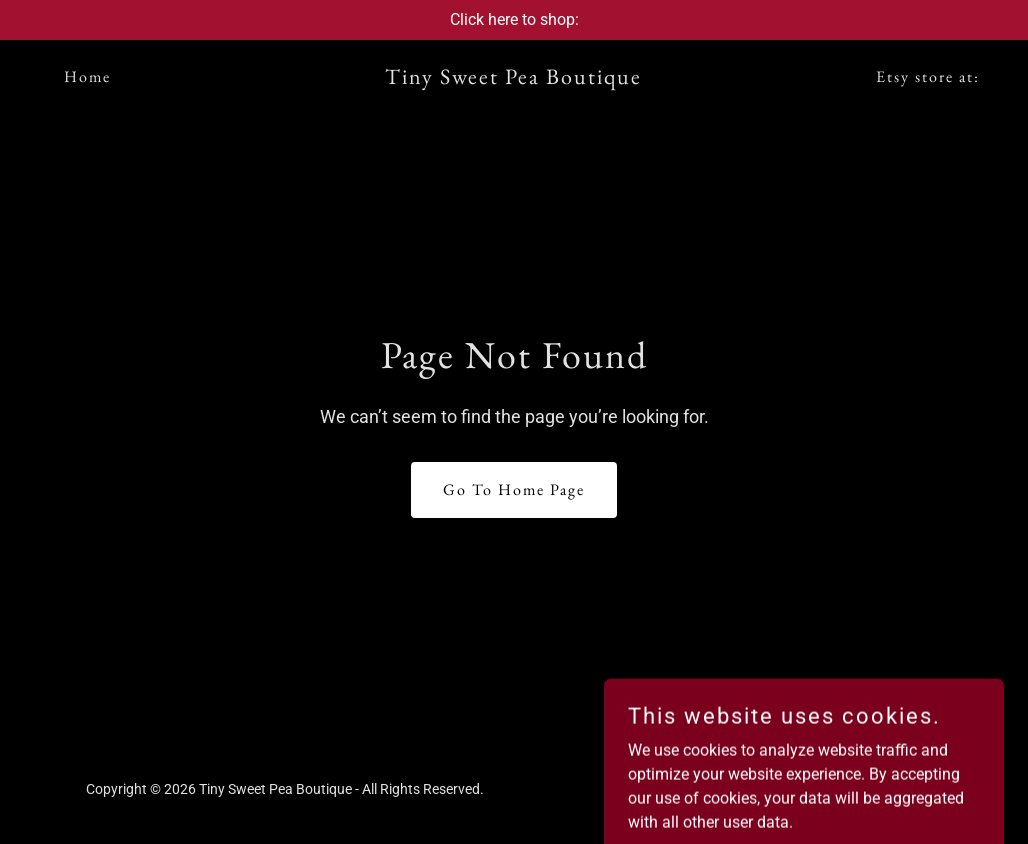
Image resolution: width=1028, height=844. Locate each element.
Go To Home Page (514, 489)
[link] (514, 78)
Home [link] (87, 76)
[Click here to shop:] (514, 20)
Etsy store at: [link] (928, 76)
